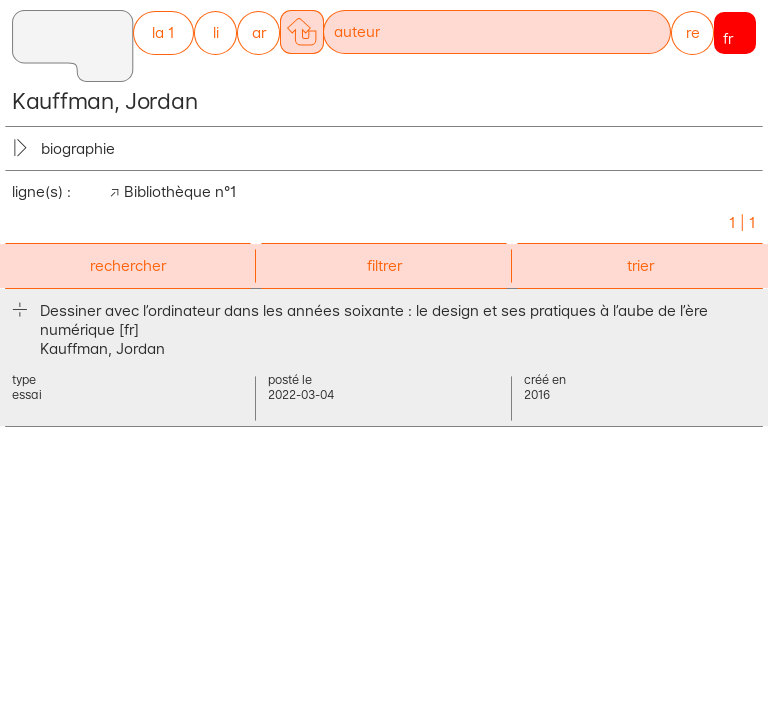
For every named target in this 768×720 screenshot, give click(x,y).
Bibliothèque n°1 (180, 191)
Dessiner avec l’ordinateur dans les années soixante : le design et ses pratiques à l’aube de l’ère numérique (374, 320)
